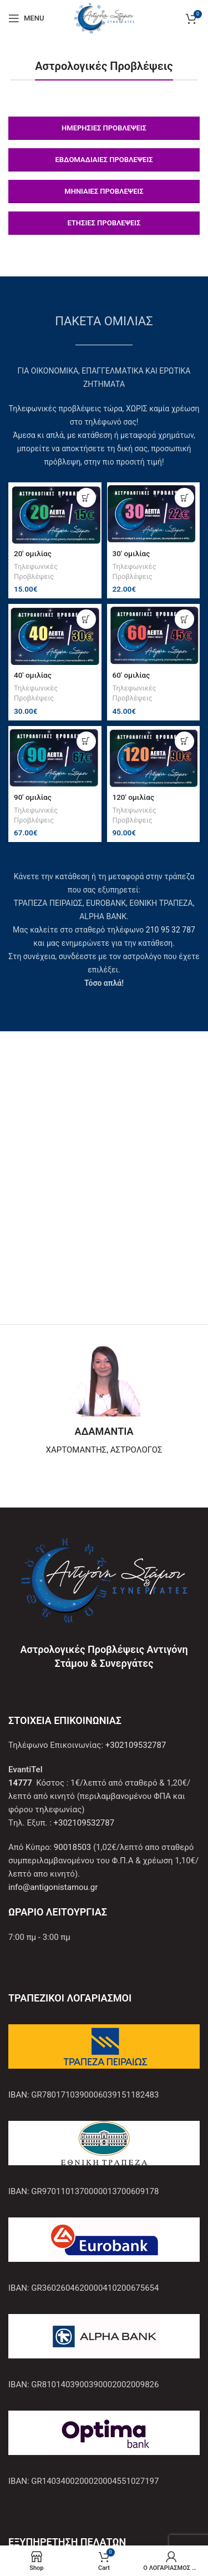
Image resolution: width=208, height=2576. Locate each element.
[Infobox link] (104, 1400)
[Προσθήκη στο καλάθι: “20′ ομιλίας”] (86, 497)
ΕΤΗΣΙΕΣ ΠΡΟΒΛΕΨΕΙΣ (104, 223)
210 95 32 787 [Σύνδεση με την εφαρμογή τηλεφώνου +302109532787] (170, 929)
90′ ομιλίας (33, 797)
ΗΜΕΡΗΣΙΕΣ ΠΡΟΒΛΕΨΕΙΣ (104, 128)
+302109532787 (135, 1745)
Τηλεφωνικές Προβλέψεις (36, 571)
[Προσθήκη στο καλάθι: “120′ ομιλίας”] (184, 741)
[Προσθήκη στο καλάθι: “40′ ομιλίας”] (86, 619)
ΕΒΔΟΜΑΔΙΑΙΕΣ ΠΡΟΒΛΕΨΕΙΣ (104, 159)
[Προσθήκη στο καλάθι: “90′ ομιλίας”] (86, 741)
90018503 (72, 1847)
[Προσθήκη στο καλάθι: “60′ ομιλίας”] (184, 619)
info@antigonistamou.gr (53, 1887)
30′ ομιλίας (131, 553)
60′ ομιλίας (131, 675)
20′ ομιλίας (33, 553)
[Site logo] (104, 17)
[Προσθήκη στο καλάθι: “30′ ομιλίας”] (184, 497)
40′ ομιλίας (33, 675)
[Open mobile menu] (26, 18)
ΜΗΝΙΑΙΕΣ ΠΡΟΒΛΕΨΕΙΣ (103, 191)
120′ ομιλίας (133, 797)
